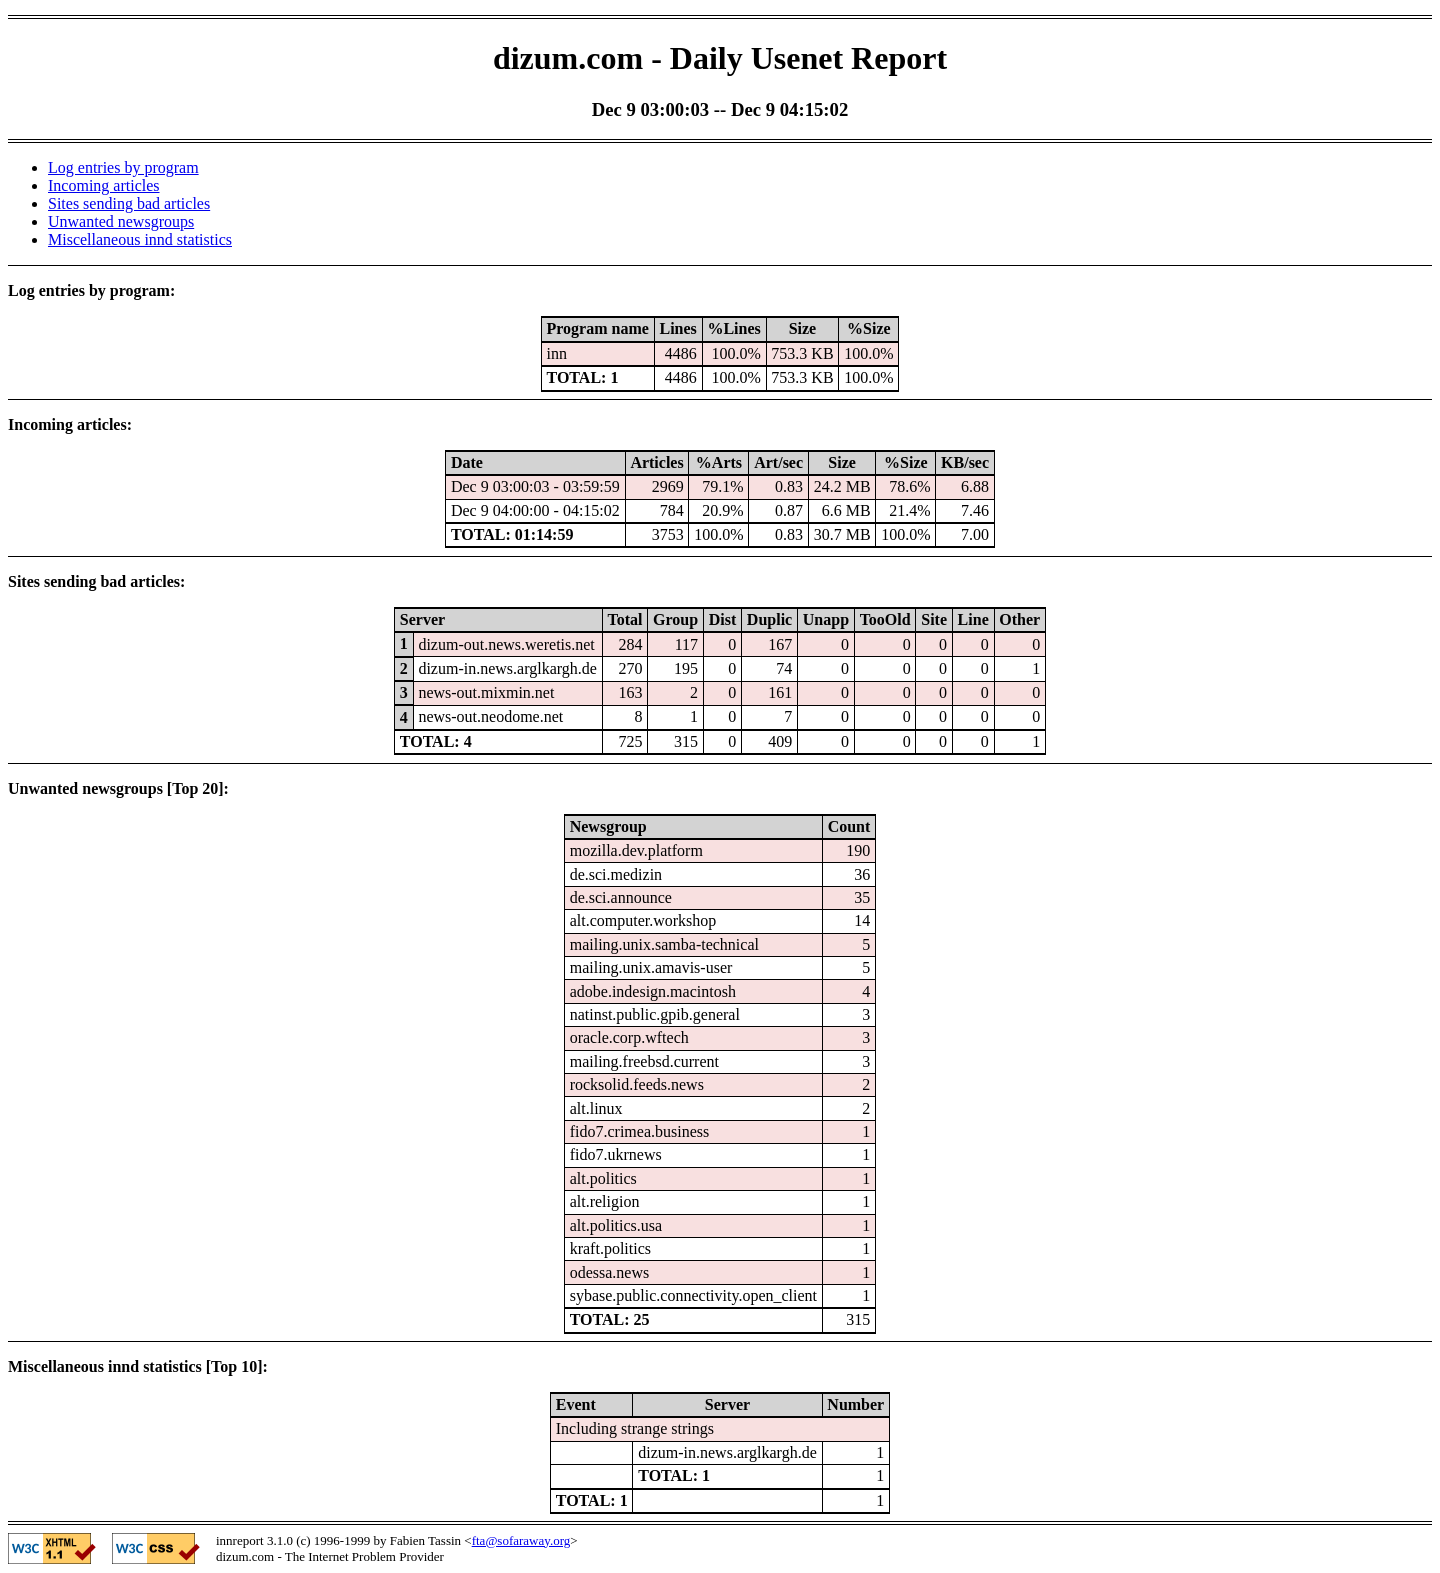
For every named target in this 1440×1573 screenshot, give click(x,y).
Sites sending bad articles (129, 203)
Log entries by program (123, 167)
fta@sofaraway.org (521, 1540)
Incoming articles (104, 185)
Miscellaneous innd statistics (140, 239)
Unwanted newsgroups (121, 221)
